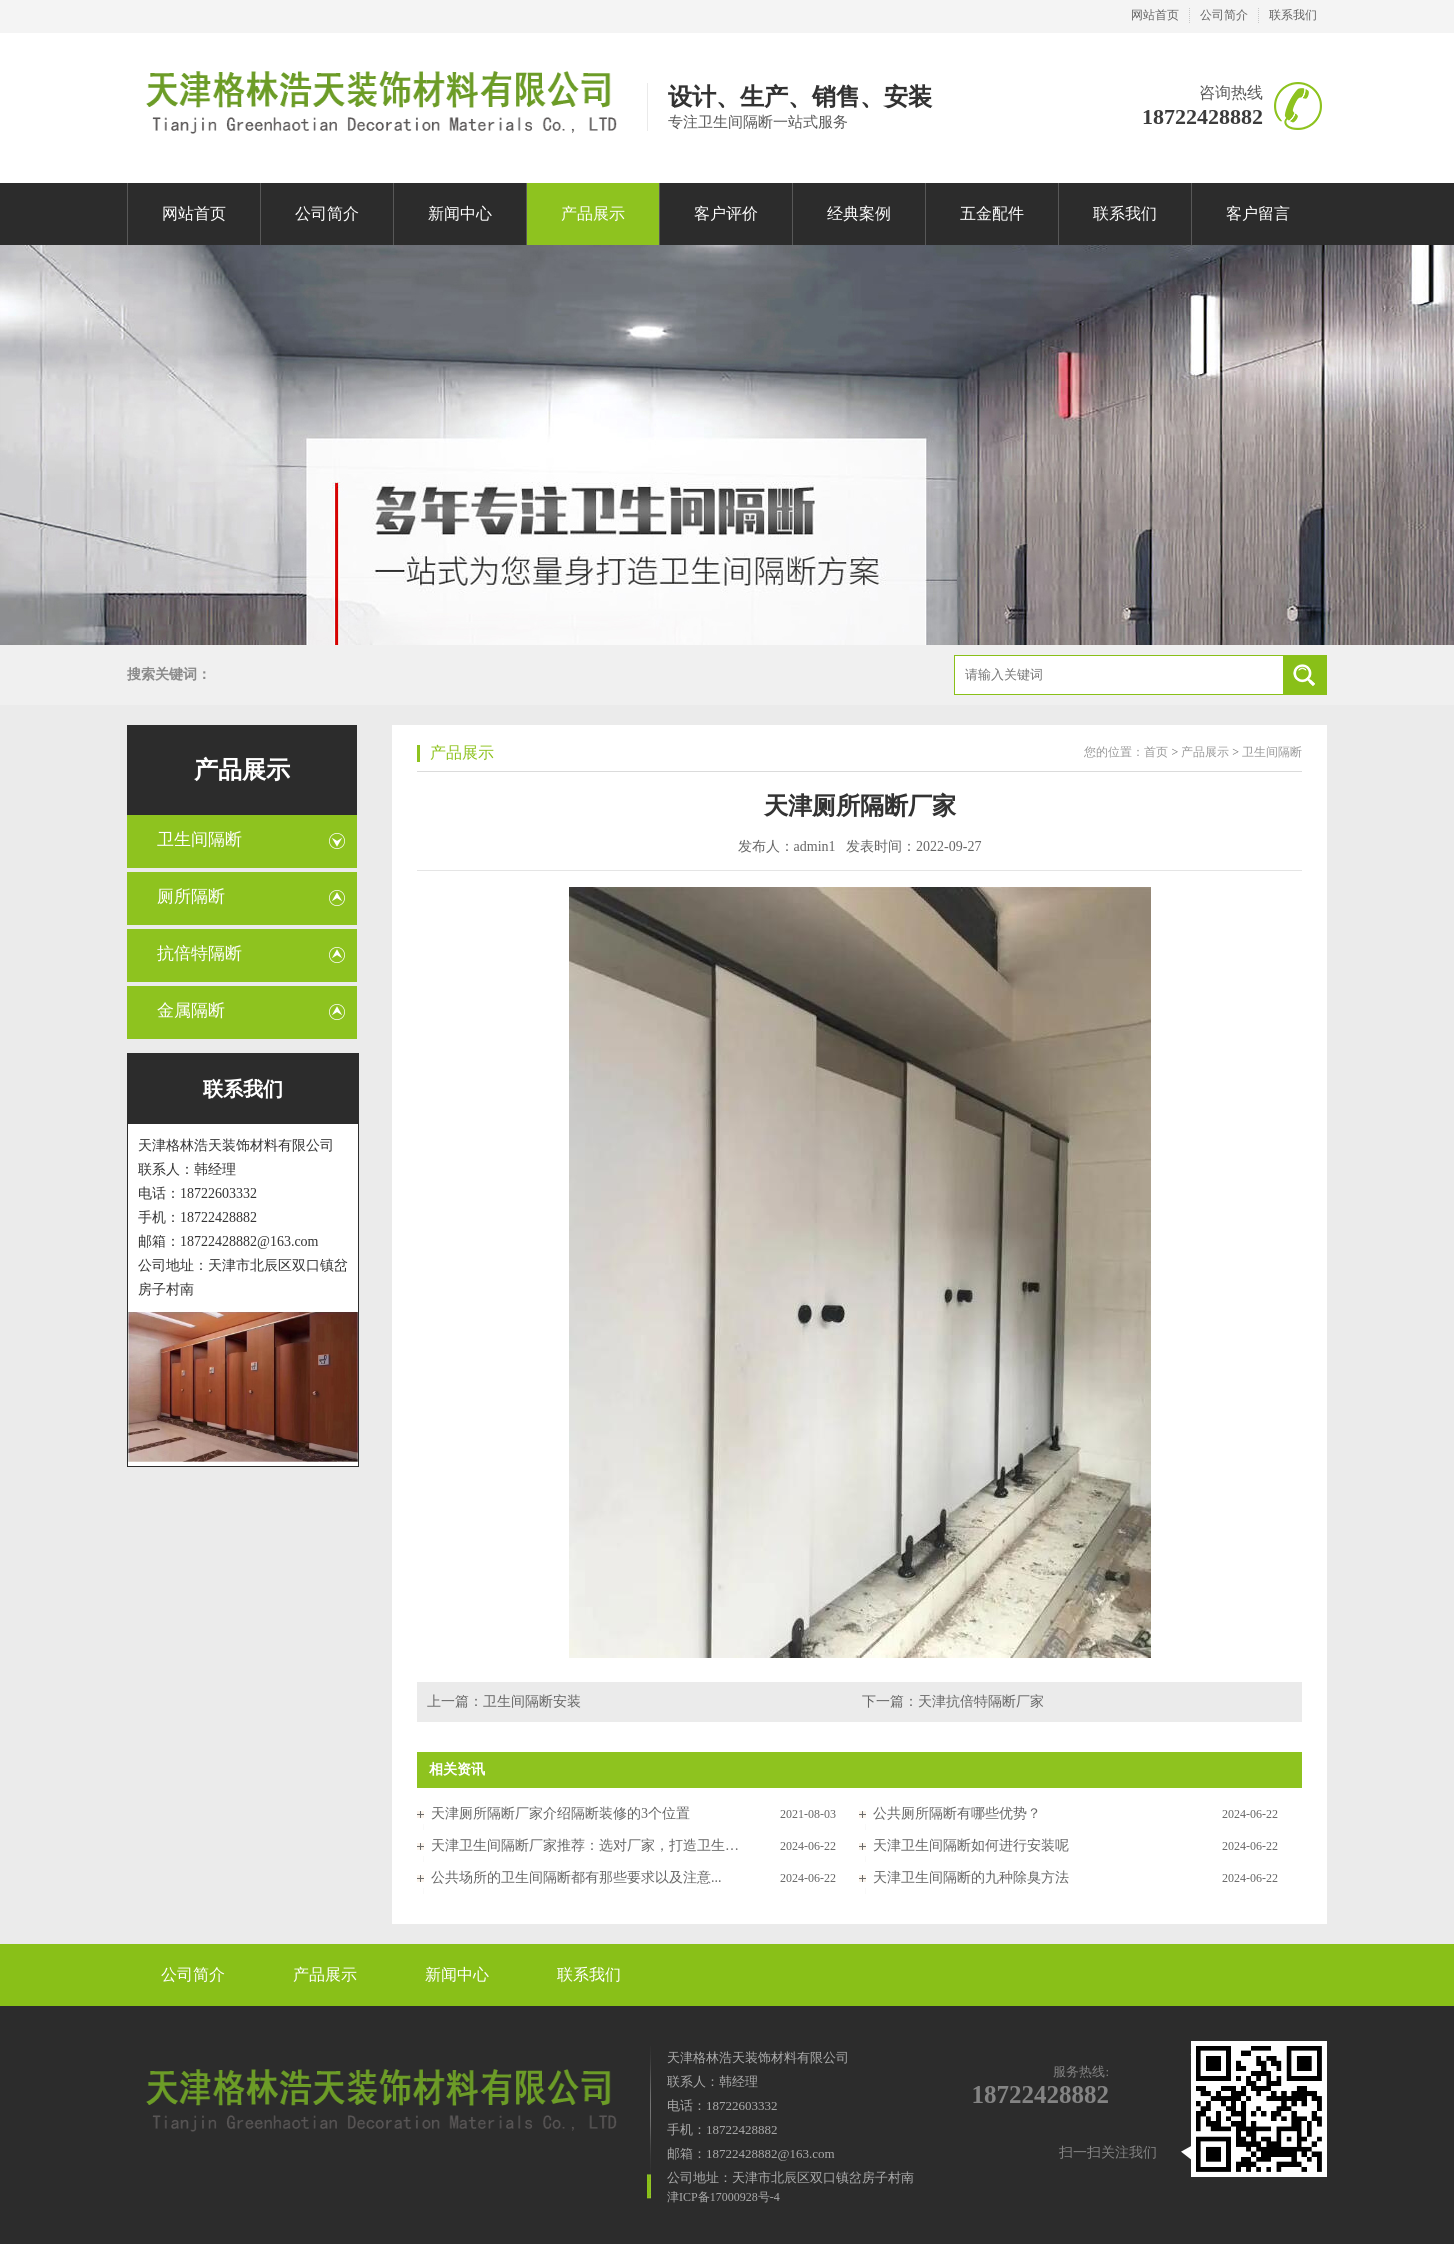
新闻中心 (460, 213)
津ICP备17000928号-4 (723, 2197)
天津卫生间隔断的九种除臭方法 (971, 1877)
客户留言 (1258, 213)
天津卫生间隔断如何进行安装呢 (971, 1845)
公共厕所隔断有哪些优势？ (957, 1813)
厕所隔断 (191, 896)
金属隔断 (191, 1010)
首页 (1156, 752)
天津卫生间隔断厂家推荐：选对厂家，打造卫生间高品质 (586, 1845)
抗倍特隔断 (199, 953)
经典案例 (859, 213)
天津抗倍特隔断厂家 (981, 1701)
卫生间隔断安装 (532, 1701)
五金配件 (992, 213)
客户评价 (726, 213)
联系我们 (1293, 15)
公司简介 (1224, 15)
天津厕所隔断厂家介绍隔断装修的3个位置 (560, 1813)
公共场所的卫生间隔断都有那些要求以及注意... (576, 1877)
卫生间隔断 (199, 839)
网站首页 (1155, 15)
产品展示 (593, 213)
